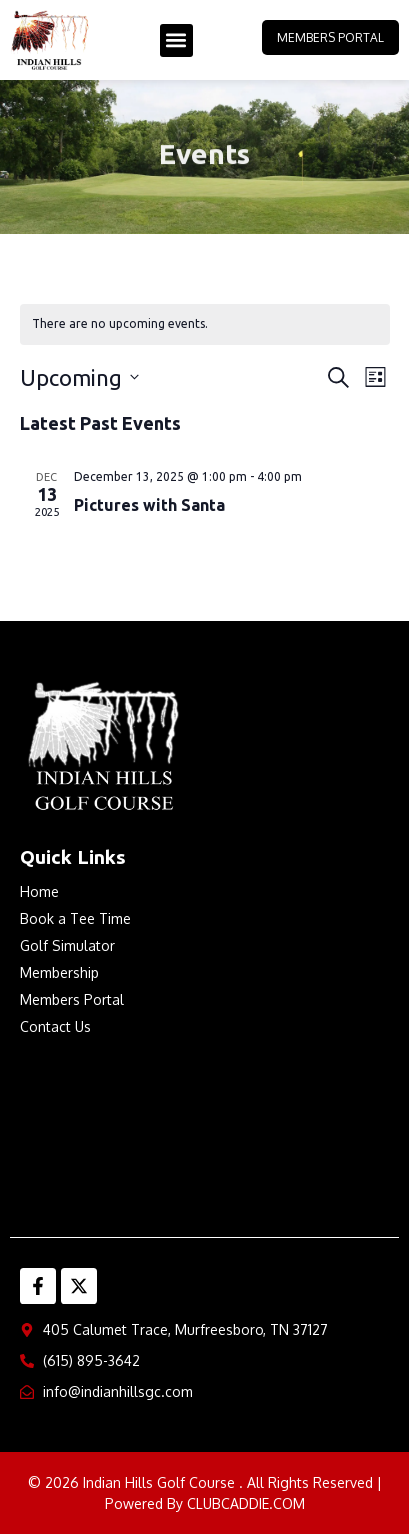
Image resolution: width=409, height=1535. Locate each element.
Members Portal (330, 37)
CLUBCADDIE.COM (246, 1503)
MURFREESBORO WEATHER (204, 1132)
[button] (176, 40)
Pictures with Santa (149, 505)
